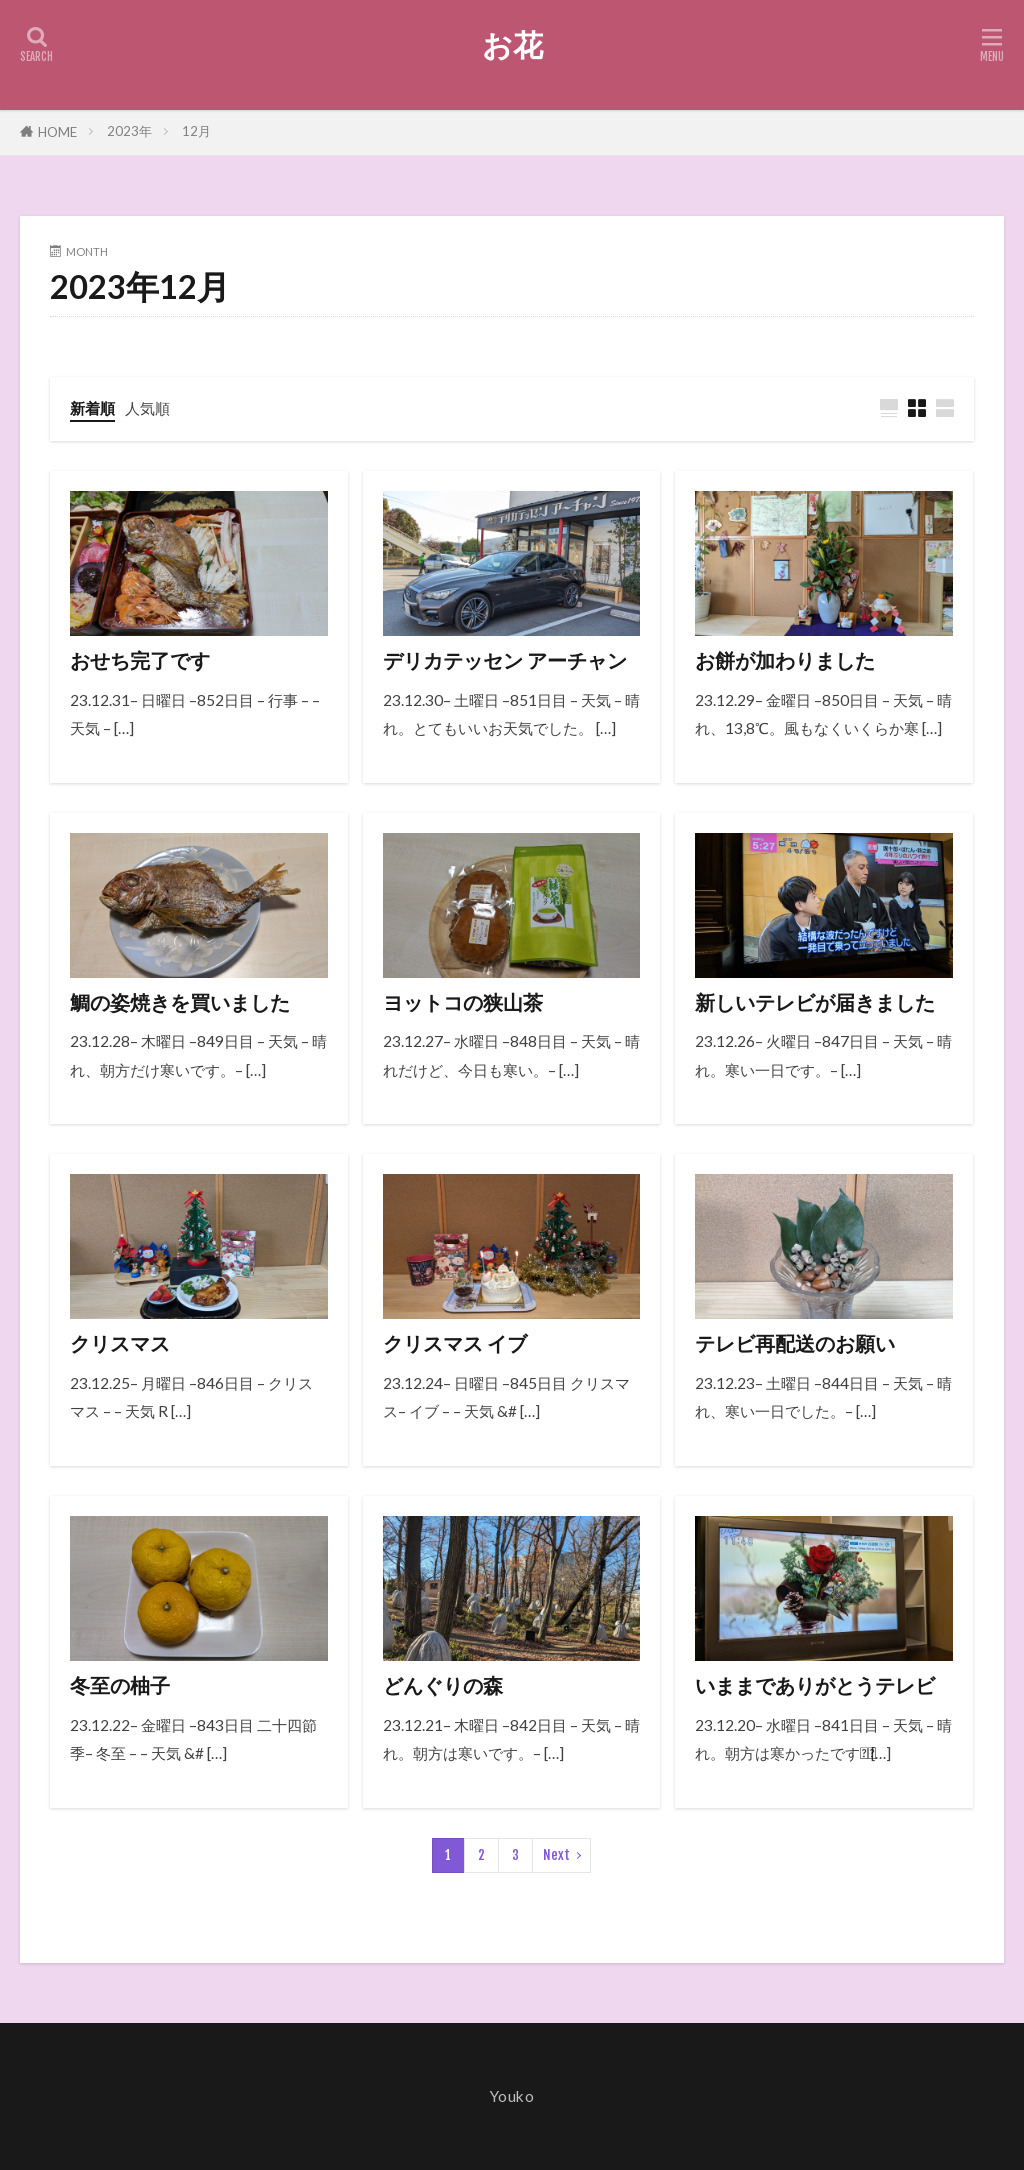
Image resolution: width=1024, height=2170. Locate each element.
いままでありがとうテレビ (815, 1685)
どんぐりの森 (443, 1685)
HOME (57, 132)
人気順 (147, 408)
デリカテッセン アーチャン (505, 660)
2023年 (129, 131)
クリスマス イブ (455, 1343)
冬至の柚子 (120, 1685)
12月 (196, 131)
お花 (512, 45)
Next (556, 1855)
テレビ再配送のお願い (795, 1343)
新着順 (92, 408)
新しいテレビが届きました (815, 1002)
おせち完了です (140, 660)
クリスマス (120, 1343)
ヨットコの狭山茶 (463, 1002)
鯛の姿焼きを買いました (180, 1002)
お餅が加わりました (785, 660)
